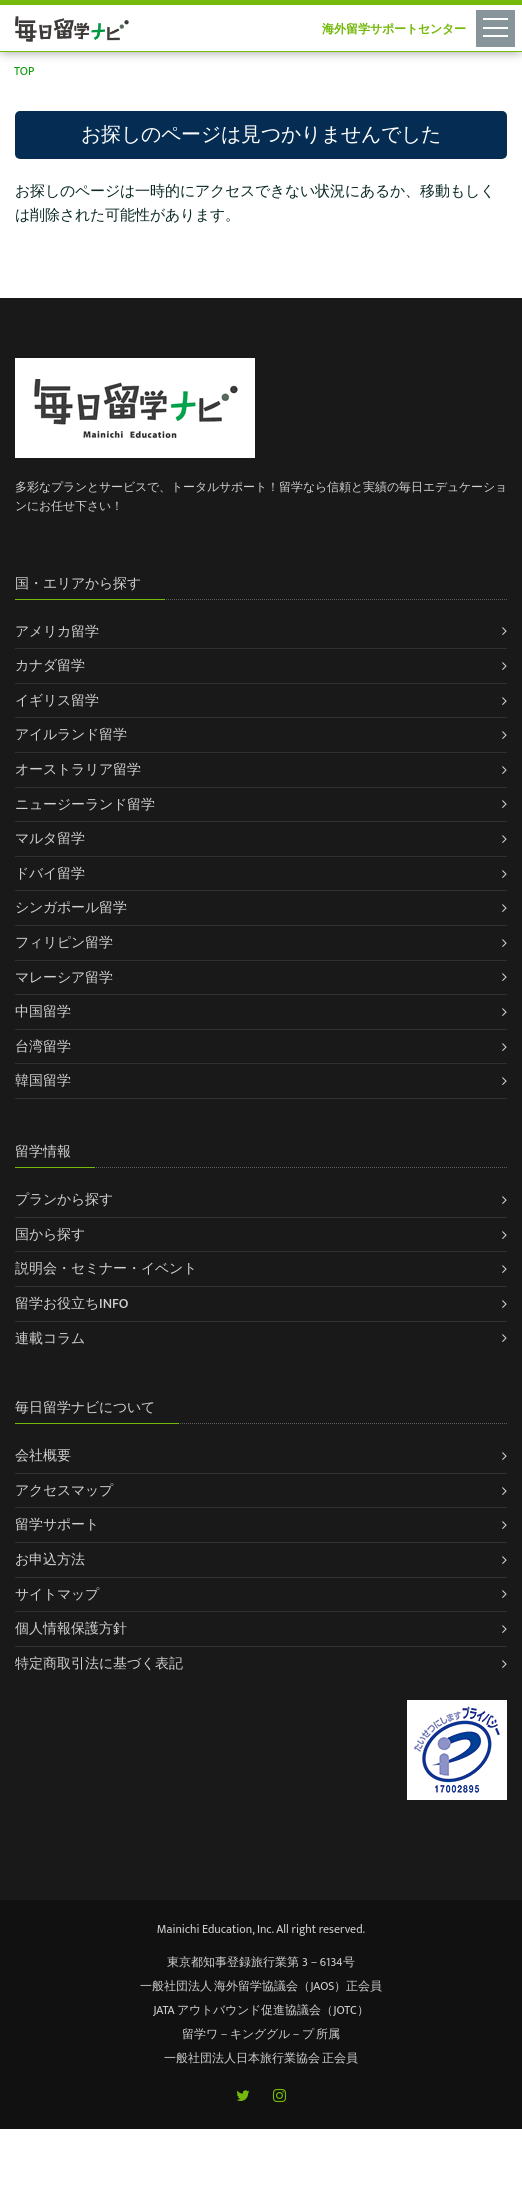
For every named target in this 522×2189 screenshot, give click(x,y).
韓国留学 (43, 1080)
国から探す (50, 1234)
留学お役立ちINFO (72, 1303)
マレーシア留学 (64, 977)
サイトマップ (57, 1594)
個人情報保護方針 (71, 1628)
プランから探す (64, 1199)
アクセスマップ (64, 1490)
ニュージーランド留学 (85, 804)
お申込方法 (50, 1559)
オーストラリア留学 (78, 769)
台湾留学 (43, 1046)
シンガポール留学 (71, 907)
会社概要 (43, 1455)
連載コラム (50, 1338)
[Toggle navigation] (498, 27)
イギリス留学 (57, 700)
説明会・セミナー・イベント (106, 1268)
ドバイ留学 (50, 873)
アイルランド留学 (71, 734)
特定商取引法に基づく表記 (99, 1663)
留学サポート (57, 1524)
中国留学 (43, 1011)
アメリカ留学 (57, 631)
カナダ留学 (50, 665)
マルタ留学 (50, 838)
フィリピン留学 (64, 942)
